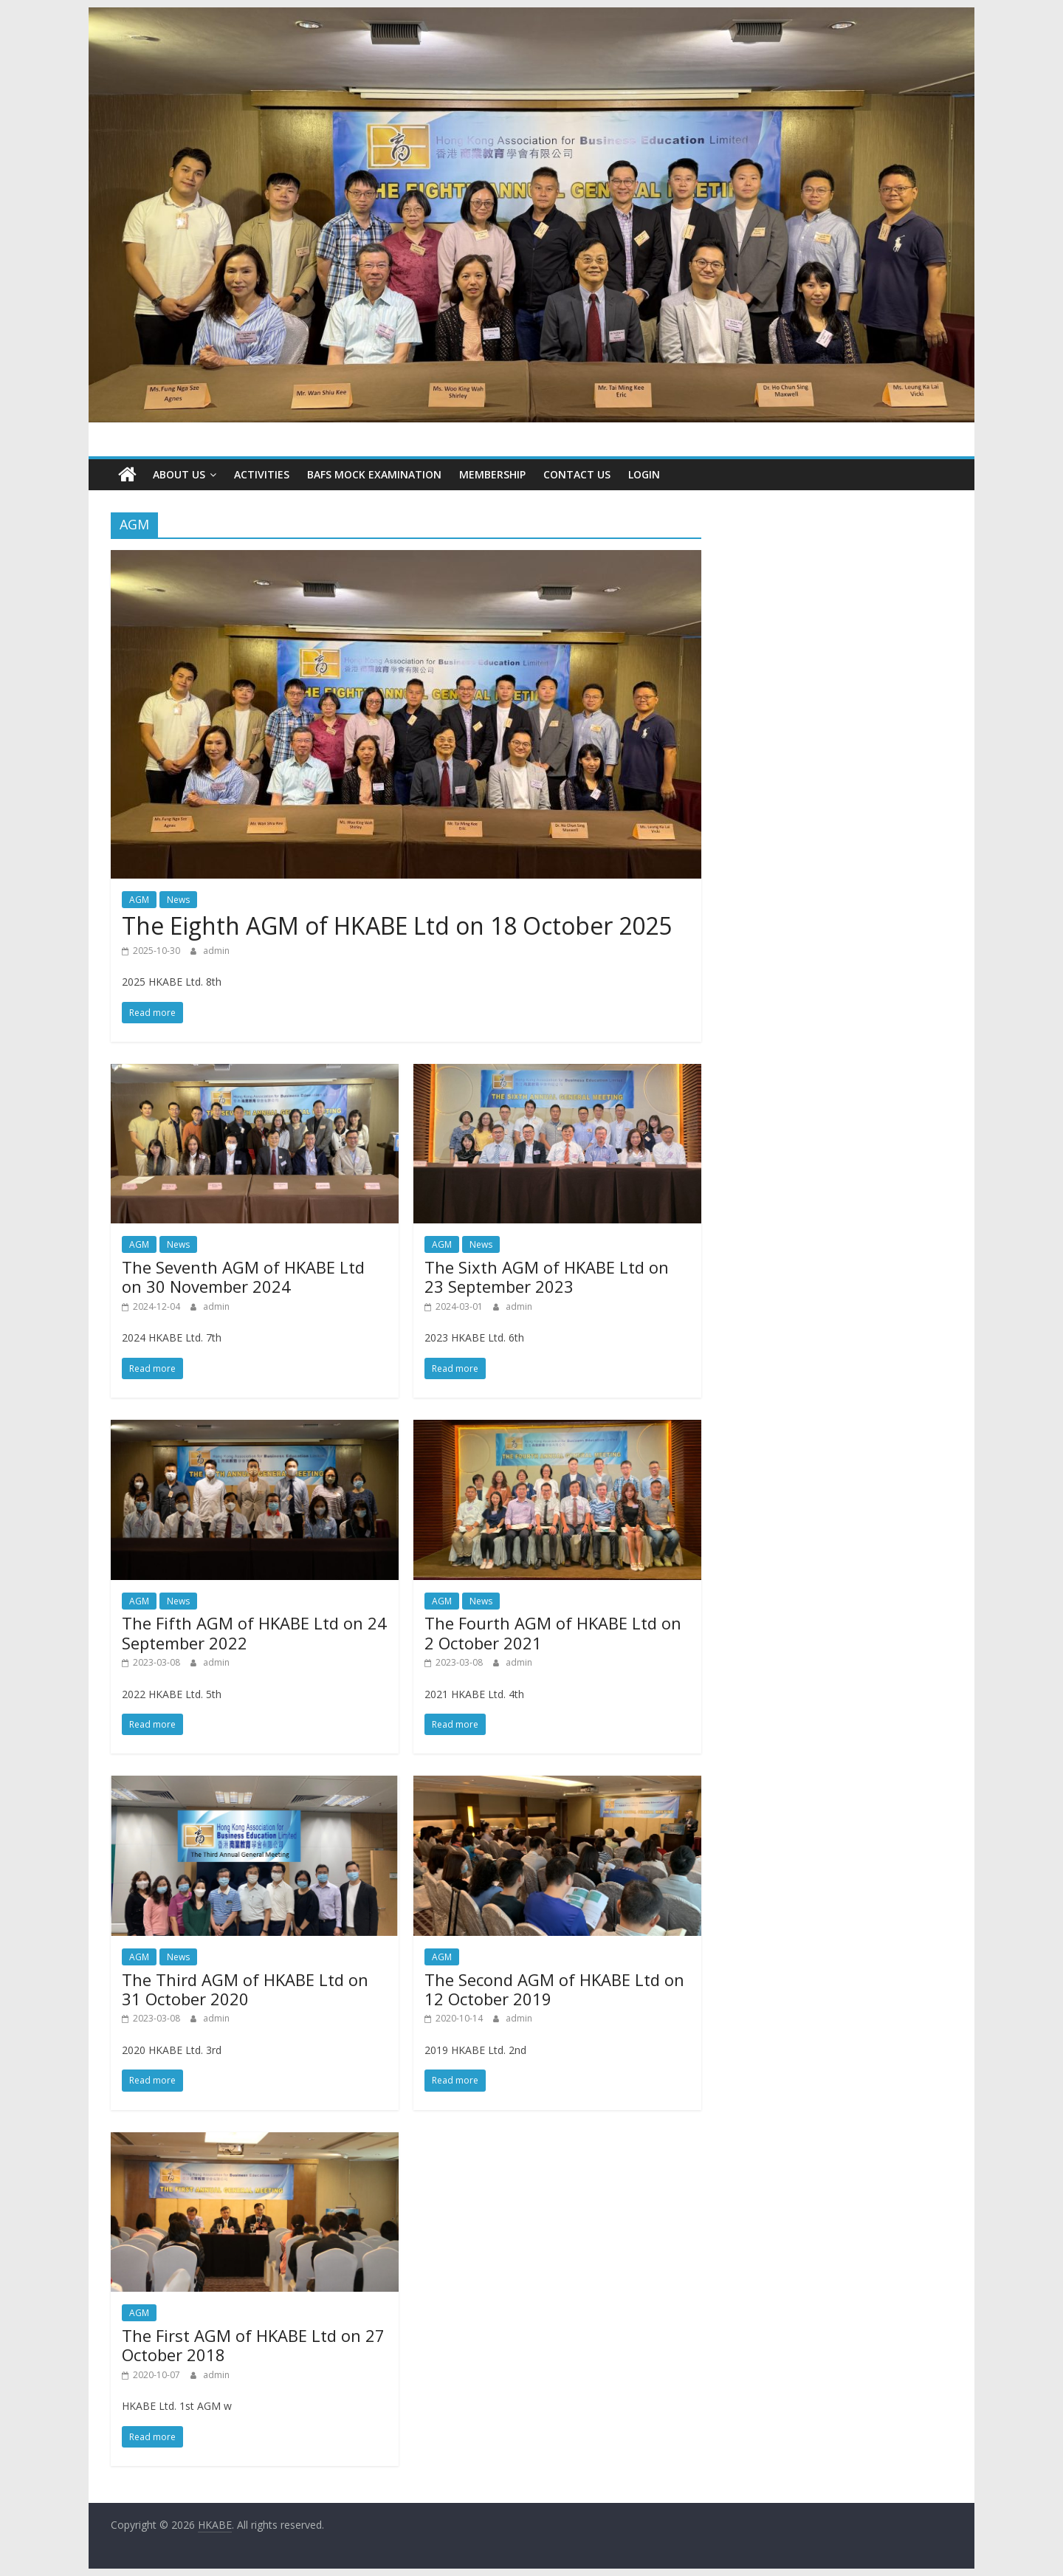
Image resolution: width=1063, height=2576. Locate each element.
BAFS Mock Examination (374, 474)
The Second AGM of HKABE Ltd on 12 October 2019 (554, 1989)
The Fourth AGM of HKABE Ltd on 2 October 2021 (552, 1632)
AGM (139, 899)
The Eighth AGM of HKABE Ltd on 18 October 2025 (397, 925)
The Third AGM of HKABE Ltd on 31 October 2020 (245, 1989)
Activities (261, 474)
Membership (492, 474)
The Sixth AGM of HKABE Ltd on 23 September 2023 (546, 1276)
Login (644, 474)
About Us (179, 474)
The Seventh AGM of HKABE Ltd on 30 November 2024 (243, 1276)
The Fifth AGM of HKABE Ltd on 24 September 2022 (254, 1632)
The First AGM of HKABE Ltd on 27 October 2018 (253, 2345)
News (178, 899)
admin (216, 950)
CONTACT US (576, 474)
